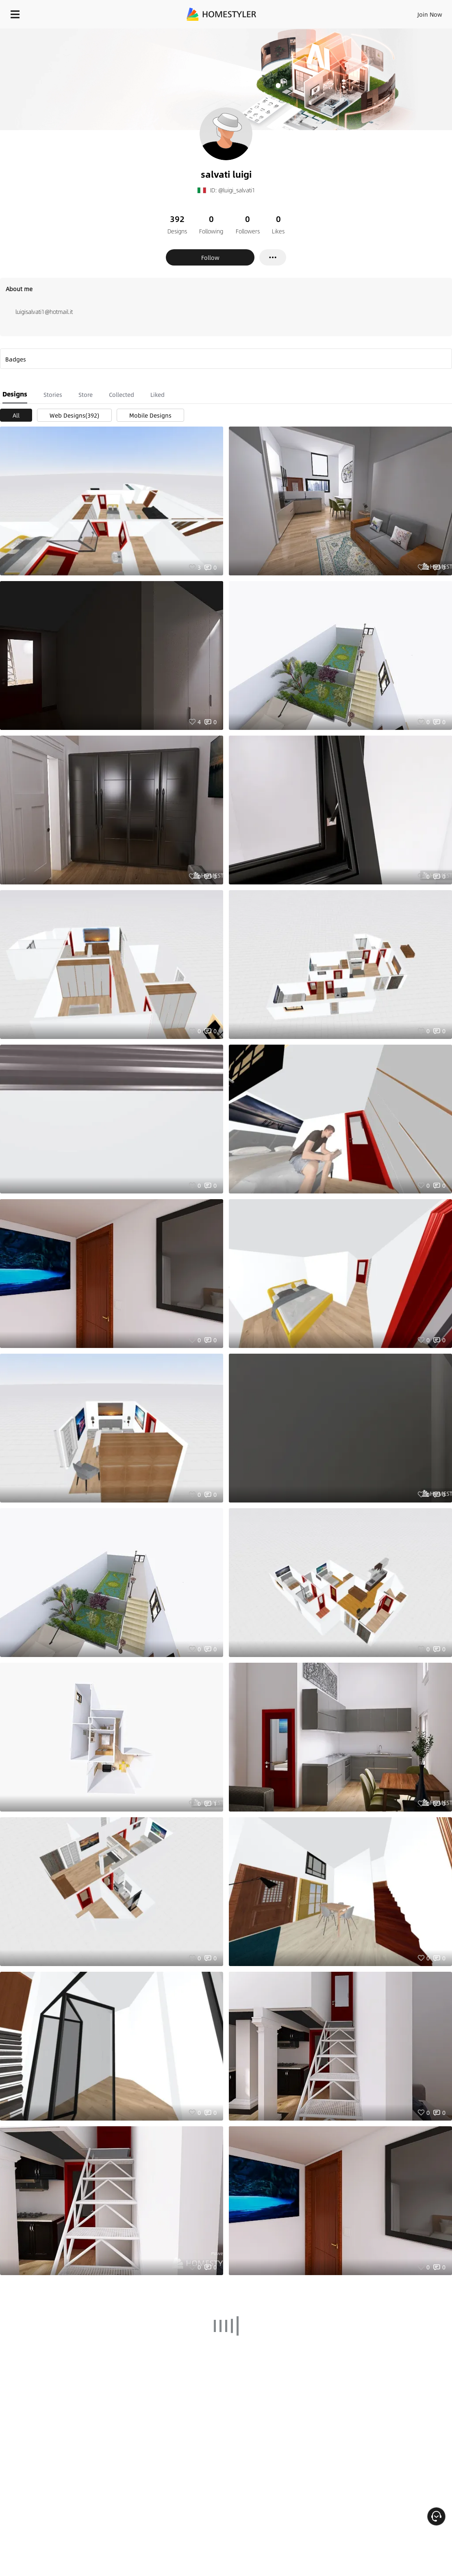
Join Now (429, 14)
